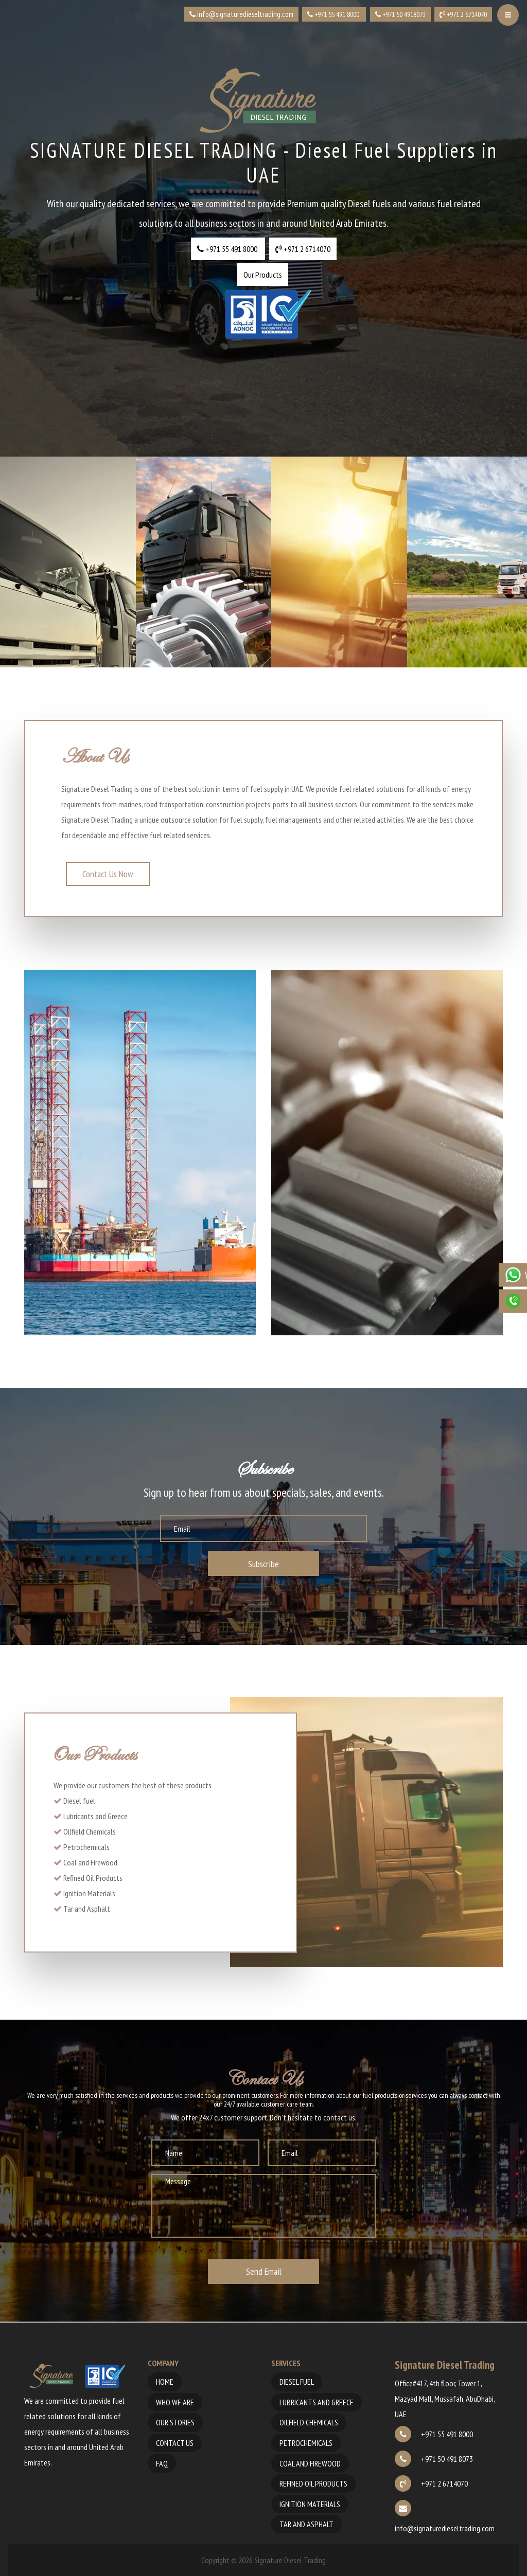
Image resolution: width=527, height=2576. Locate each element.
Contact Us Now (107, 874)
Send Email (264, 2271)
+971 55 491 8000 (434, 2434)
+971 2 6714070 (431, 2483)
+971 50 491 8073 (434, 2459)
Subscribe (263, 1564)
